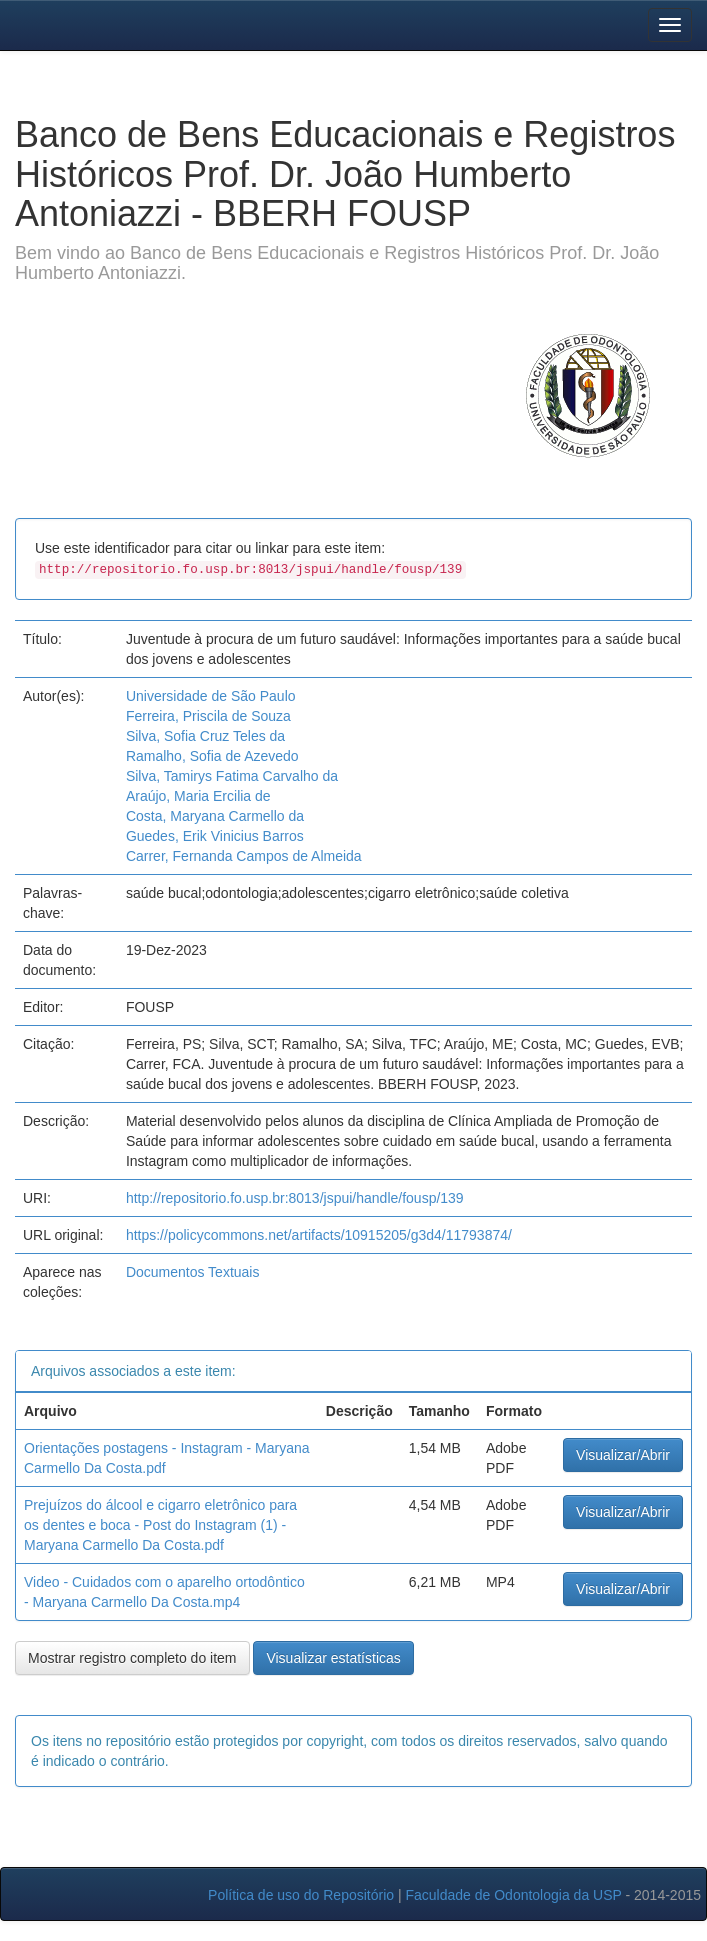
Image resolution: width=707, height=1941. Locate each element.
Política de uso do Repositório (301, 1895)
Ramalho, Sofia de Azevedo (212, 756)
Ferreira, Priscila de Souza (208, 716)
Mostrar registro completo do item (132, 1658)
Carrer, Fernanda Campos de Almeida (244, 856)
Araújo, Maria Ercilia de (198, 796)
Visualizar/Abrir (623, 1455)
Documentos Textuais (193, 1272)
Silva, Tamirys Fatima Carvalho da (232, 776)
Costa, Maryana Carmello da (215, 816)
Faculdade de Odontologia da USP (513, 1895)
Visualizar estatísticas (333, 1658)
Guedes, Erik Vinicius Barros (215, 836)
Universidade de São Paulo (211, 696)
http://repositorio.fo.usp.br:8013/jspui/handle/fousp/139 (295, 1198)
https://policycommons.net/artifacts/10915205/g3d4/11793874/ (319, 1235)
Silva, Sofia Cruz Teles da (205, 736)
